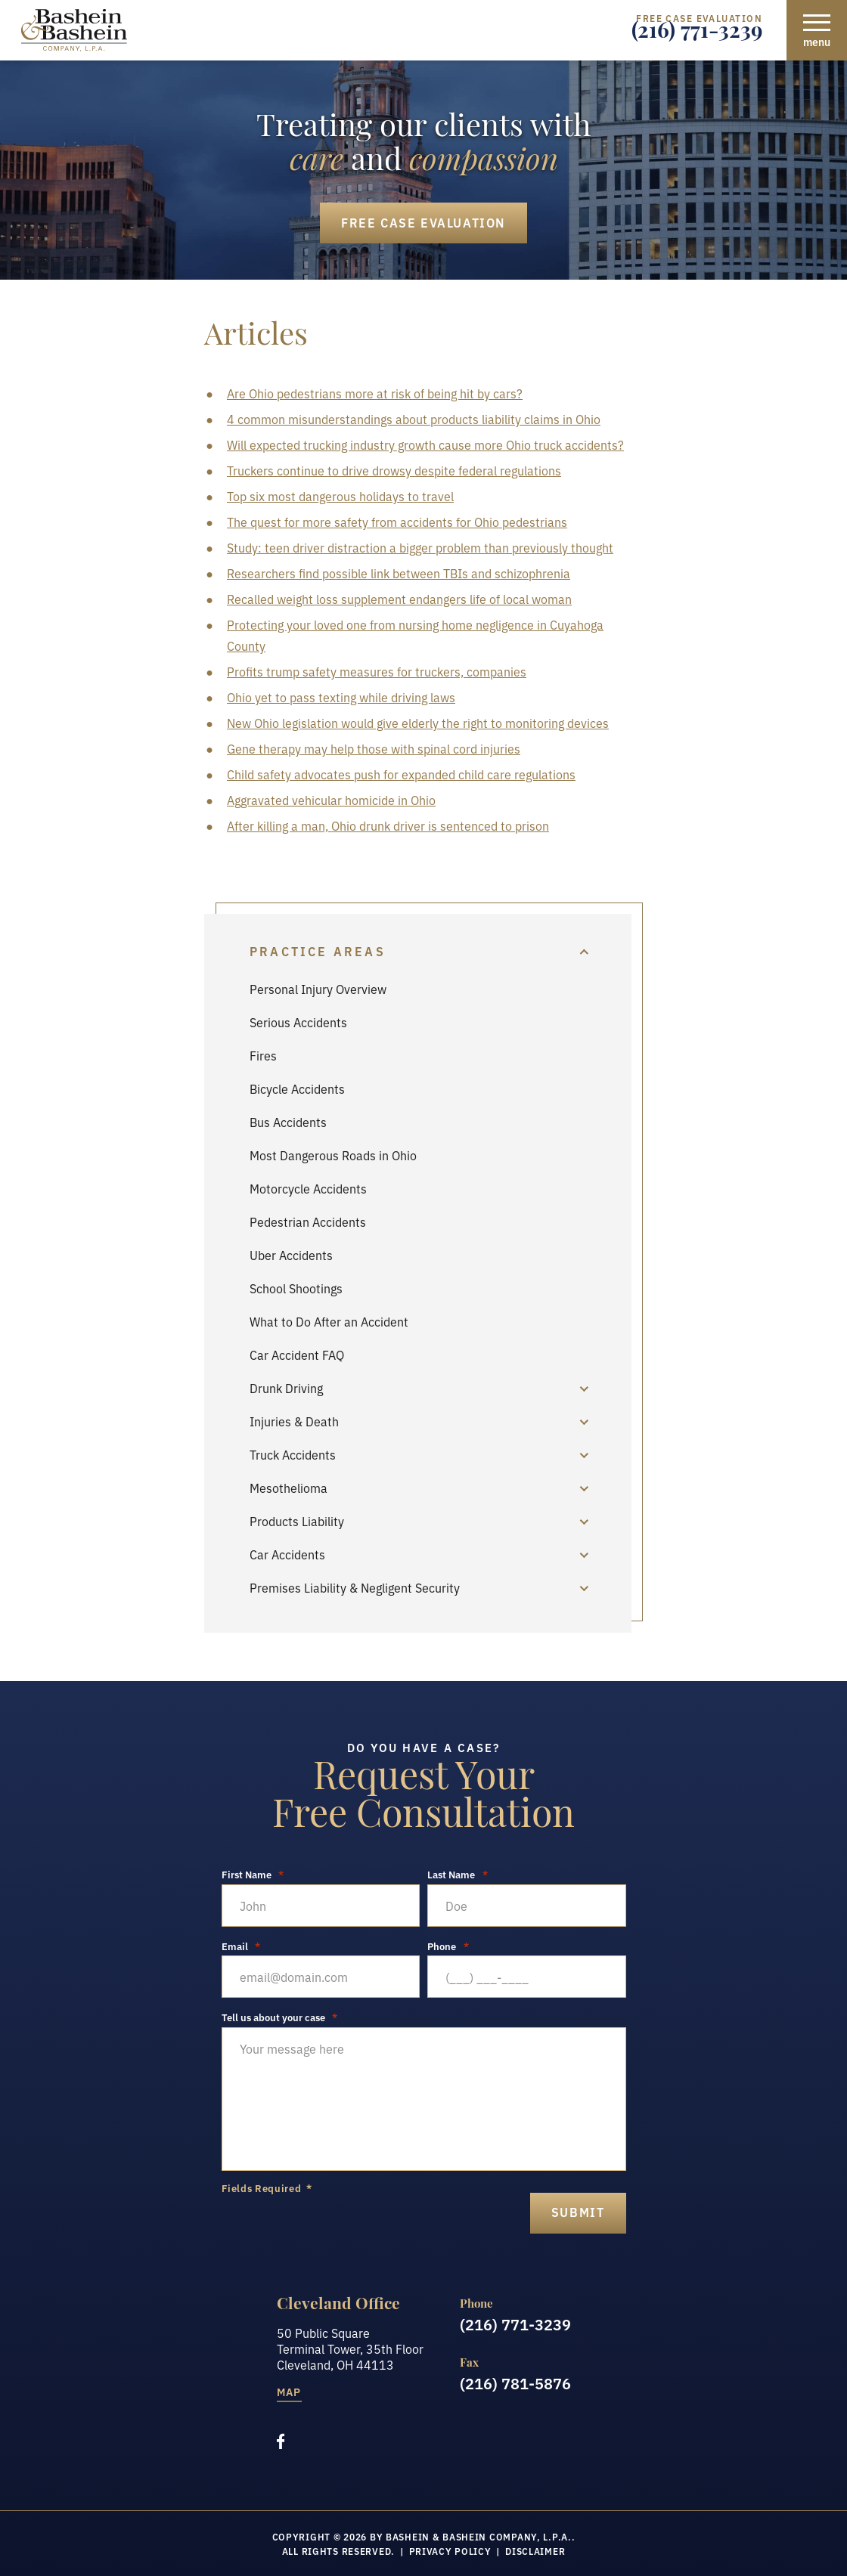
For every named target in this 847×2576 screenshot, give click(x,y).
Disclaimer (535, 2550)
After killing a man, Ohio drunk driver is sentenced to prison (388, 825)
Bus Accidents (288, 1121)
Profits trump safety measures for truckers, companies (376, 671)
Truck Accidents (293, 1454)
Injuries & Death (294, 1421)
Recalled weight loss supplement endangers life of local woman (399, 598)
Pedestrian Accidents (308, 1221)
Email (241, 1946)
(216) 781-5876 (515, 2382)
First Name (253, 1874)
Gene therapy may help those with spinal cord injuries (373, 748)
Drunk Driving (286, 1387)
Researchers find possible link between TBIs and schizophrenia (398, 573)
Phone (448, 1946)
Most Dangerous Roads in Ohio (333, 1155)
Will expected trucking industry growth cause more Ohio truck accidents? (425, 444)
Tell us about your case (280, 2017)
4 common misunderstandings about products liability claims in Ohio (413, 418)
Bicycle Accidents (297, 1088)
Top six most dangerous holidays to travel (340, 496)
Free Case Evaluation (423, 222)
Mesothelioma (288, 1487)
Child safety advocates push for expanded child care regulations (401, 774)
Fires (263, 1055)
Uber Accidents (291, 1254)
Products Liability (297, 1520)
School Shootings (296, 1288)
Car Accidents (287, 1554)
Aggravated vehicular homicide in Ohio (331, 799)
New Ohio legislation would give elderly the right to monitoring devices (418, 722)
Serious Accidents (298, 1022)
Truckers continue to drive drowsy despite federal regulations (394, 470)
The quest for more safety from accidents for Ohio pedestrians (397, 521)
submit (578, 2211)
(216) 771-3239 (696, 34)
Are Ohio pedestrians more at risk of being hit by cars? (375, 393)
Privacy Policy (450, 2550)
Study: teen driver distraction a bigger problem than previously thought (420, 547)
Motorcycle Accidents (308, 1188)
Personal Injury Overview (318, 988)
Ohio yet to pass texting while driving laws (341, 697)
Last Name (457, 1874)
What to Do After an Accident (329, 1321)
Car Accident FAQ (297, 1354)
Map (289, 2392)
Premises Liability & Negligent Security (355, 1587)
